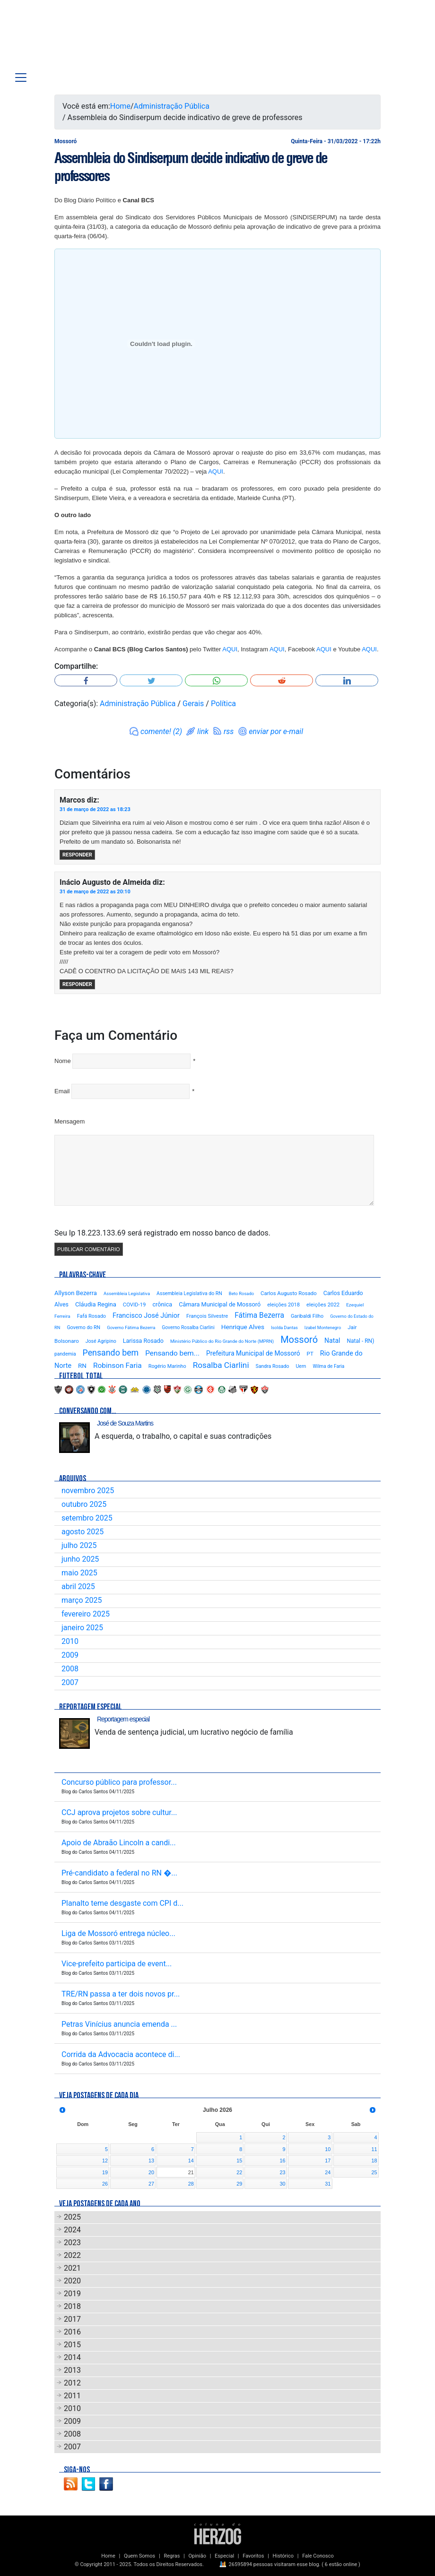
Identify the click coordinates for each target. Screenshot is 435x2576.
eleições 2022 (322, 1304)
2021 (72, 2268)
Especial (224, 2556)
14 (191, 2160)
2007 (69, 1682)
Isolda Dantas (284, 1327)
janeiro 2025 (82, 1627)
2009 (69, 1655)
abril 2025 (78, 1586)
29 (239, 2184)
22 (239, 2172)
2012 (72, 2382)
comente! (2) (161, 731)
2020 (72, 2280)
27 (151, 2184)
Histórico (283, 2556)
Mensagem (69, 1121)
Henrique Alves (242, 1327)
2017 (72, 2319)
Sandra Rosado (272, 1366)
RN (82, 1365)
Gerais (193, 703)
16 (283, 2160)
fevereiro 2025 (85, 1613)
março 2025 (81, 1600)
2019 (72, 2293)
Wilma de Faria (328, 1366)
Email (62, 1091)
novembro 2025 (87, 1490)
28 (191, 2184)
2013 (72, 2370)
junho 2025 (80, 1559)
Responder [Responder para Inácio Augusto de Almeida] (77, 984)
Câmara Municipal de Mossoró (220, 1304)
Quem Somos (139, 2556)
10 (328, 2149)
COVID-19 (134, 1304)
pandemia (65, 1354)
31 (328, 2184)
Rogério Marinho (167, 1366)
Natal (332, 1340)
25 (374, 2172)
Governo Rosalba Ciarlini (188, 1327)
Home (120, 106)
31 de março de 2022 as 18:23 (95, 809)
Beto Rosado (241, 1293)
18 (374, 2160)
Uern (301, 1366)
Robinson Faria (117, 1365)
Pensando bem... (172, 1353)
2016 (72, 2331)
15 (239, 2160)
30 (283, 2184)
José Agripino (101, 1341)
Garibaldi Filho (307, 1316)
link (203, 731)
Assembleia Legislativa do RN (189, 1293)
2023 (72, 2242)
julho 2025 (78, 1545)
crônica (162, 1304)
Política (223, 703)
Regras (172, 2556)
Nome (62, 1060)
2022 (72, 2255)
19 (105, 2172)
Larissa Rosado (143, 1340)
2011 (72, 2395)
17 (328, 2160)
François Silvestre (207, 1316)
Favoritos (253, 2556)
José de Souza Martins (125, 1423)
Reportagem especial (123, 1719)
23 (283, 2172)
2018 (72, 2306)
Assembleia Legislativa (127, 1293)
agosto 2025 (82, 1531)
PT (310, 1353)
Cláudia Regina (95, 1304)
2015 (72, 2344)
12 (105, 2160)
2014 (72, 2357)
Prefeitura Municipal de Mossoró (253, 1353)
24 (328, 2172)
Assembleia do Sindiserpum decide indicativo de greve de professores (190, 167)
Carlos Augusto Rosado (289, 1293)
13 (151, 2160)
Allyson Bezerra (75, 1293)
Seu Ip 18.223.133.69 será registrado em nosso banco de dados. (162, 1232)
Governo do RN (83, 1327)
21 (191, 2172)
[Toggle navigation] (21, 77)
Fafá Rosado (91, 1316)
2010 (69, 1641)
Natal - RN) (360, 1341)
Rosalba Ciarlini (221, 1365)
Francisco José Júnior (146, 1316)
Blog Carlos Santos (67, 38)
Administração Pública (171, 106)
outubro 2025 (83, 1504)
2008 (69, 1668)
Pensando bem (111, 1352)
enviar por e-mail (276, 731)
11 (374, 2149)
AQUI (215, 471)
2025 (72, 2217)
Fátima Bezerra (259, 1315)
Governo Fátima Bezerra (131, 1327)
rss (229, 731)
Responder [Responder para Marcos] (77, 855)
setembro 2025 (87, 1517)
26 (105, 2184)
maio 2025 (79, 1572)
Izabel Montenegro (322, 1327)
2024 (72, 2229)
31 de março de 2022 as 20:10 (95, 892)
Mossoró (299, 1339)
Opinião (197, 2556)
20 (151, 2172)
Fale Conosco (318, 2556)
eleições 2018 (283, 1305)
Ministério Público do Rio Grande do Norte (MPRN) (222, 1341)
